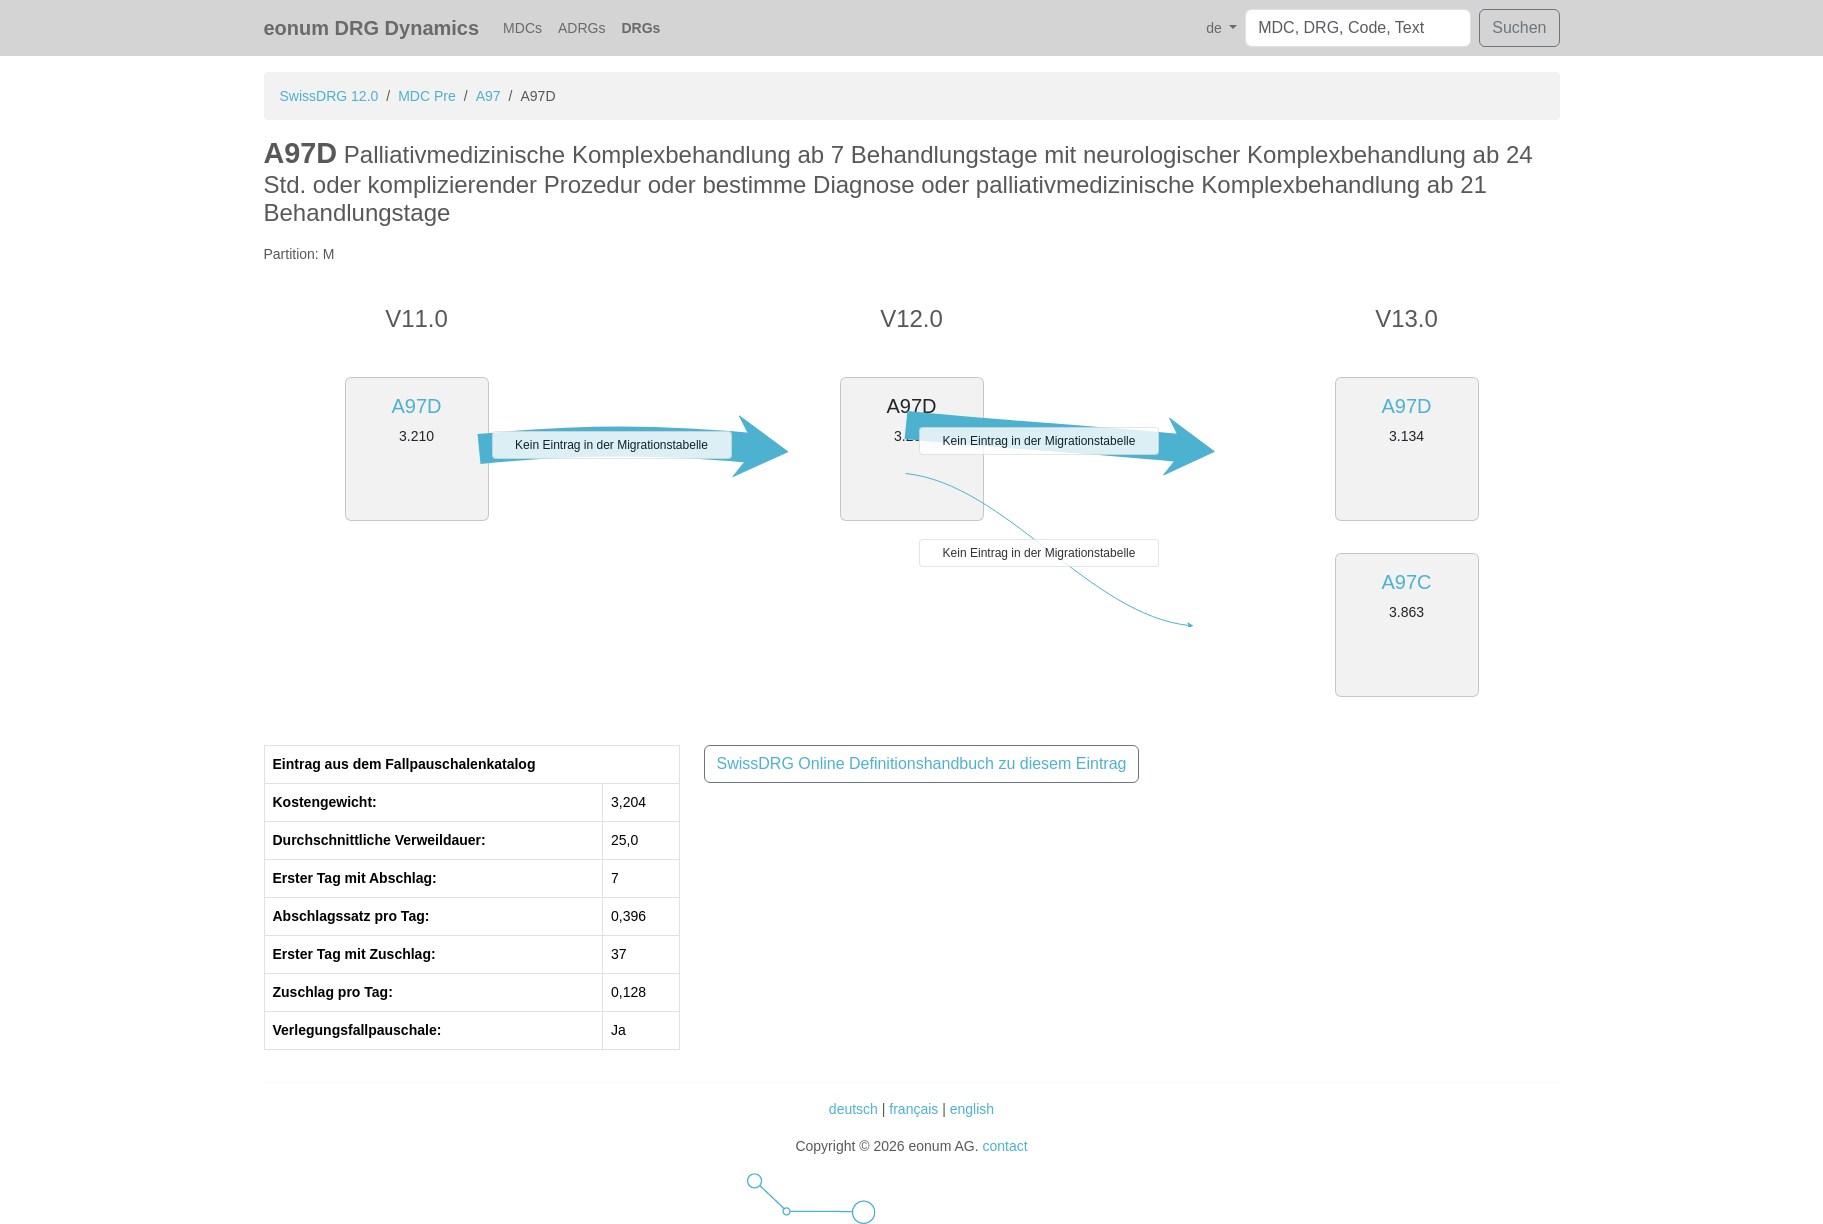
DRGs (640, 28)
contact (1004, 1146)
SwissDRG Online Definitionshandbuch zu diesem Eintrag (922, 763)
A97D (416, 406)
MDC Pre (427, 96)
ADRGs (581, 28)
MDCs (522, 28)
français (913, 1109)
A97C (1406, 582)
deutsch (853, 1109)
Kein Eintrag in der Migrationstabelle (611, 445)
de (1215, 28)
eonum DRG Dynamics (372, 28)
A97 (488, 96)
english (972, 1109)
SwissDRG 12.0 (329, 96)
